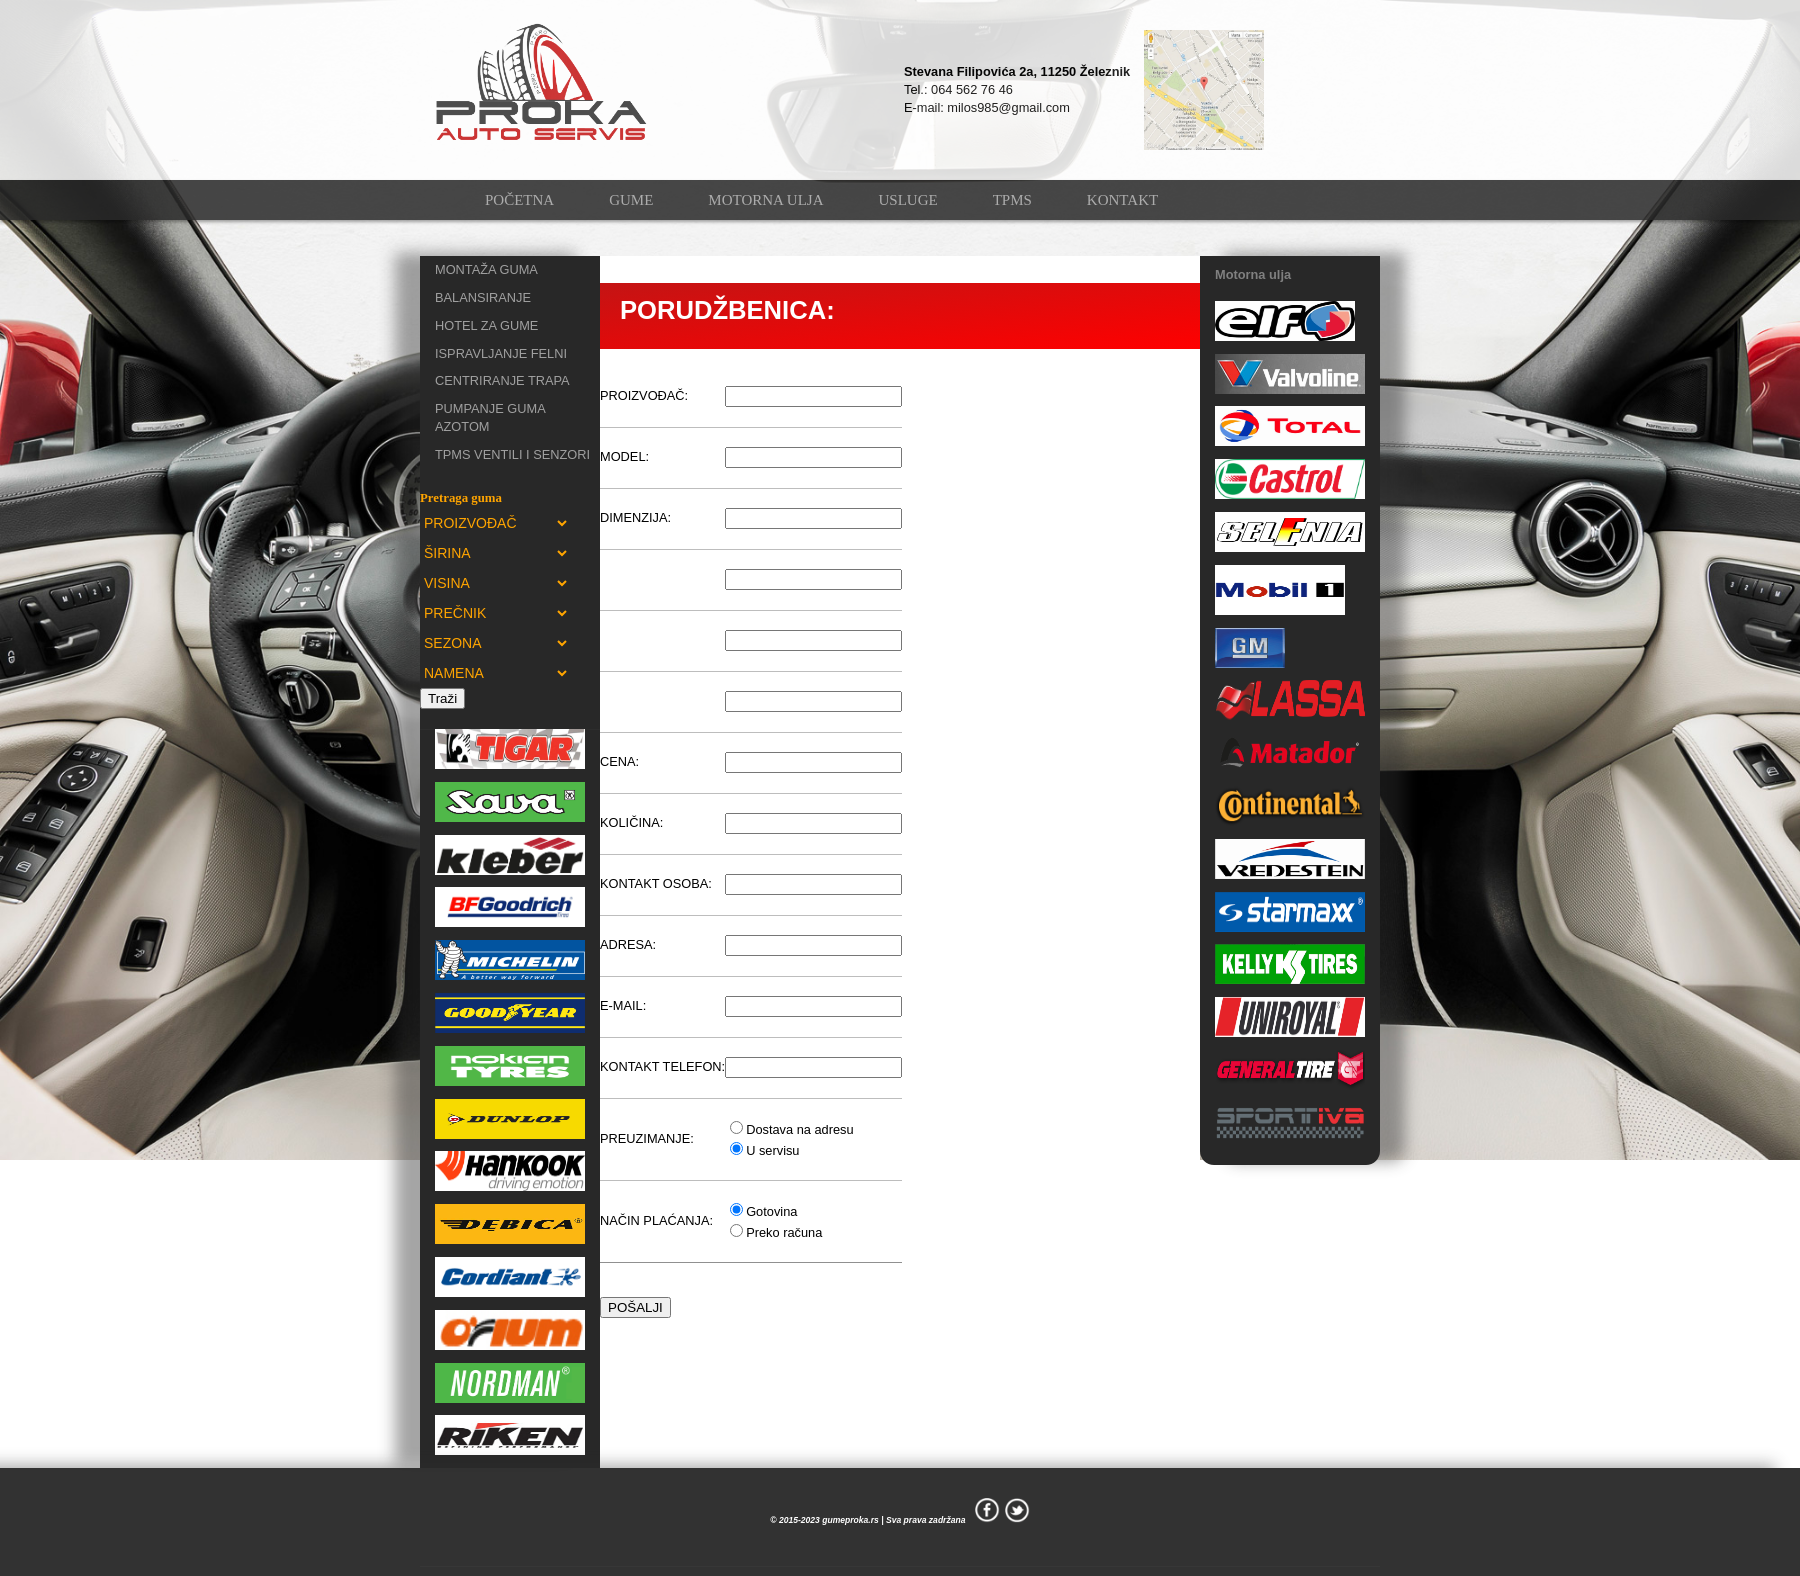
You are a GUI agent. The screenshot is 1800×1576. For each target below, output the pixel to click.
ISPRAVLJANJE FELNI (501, 353)
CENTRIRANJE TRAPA (502, 380)
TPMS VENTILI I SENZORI (512, 454)
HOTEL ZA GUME (486, 325)
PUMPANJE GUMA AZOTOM (490, 417)
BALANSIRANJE (483, 297)
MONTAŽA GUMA (486, 269)
